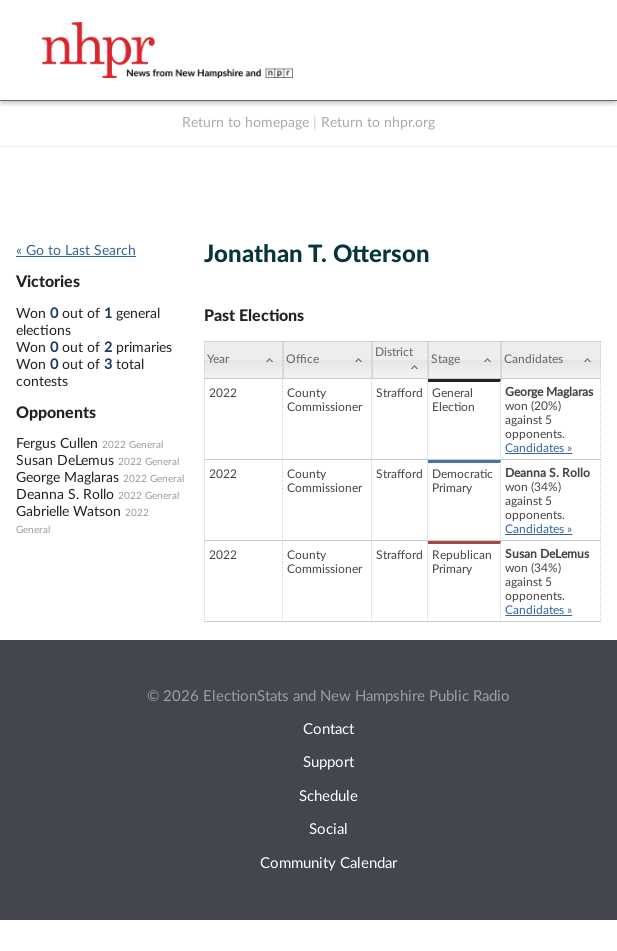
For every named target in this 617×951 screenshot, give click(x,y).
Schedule (328, 796)
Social (328, 829)
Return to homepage (245, 123)
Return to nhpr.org (378, 123)
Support (328, 762)
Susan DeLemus (65, 461)
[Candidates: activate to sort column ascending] (551, 360)
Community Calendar (328, 863)
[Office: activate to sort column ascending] (327, 360)
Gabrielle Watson (68, 512)
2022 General (132, 445)
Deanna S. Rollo (65, 495)
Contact (328, 729)
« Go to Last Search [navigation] (76, 251)
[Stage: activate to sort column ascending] (464, 360)
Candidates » (538, 448)
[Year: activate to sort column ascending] (244, 360)
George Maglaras (67, 478)
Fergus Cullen (57, 444)
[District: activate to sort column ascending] (400, 360)
